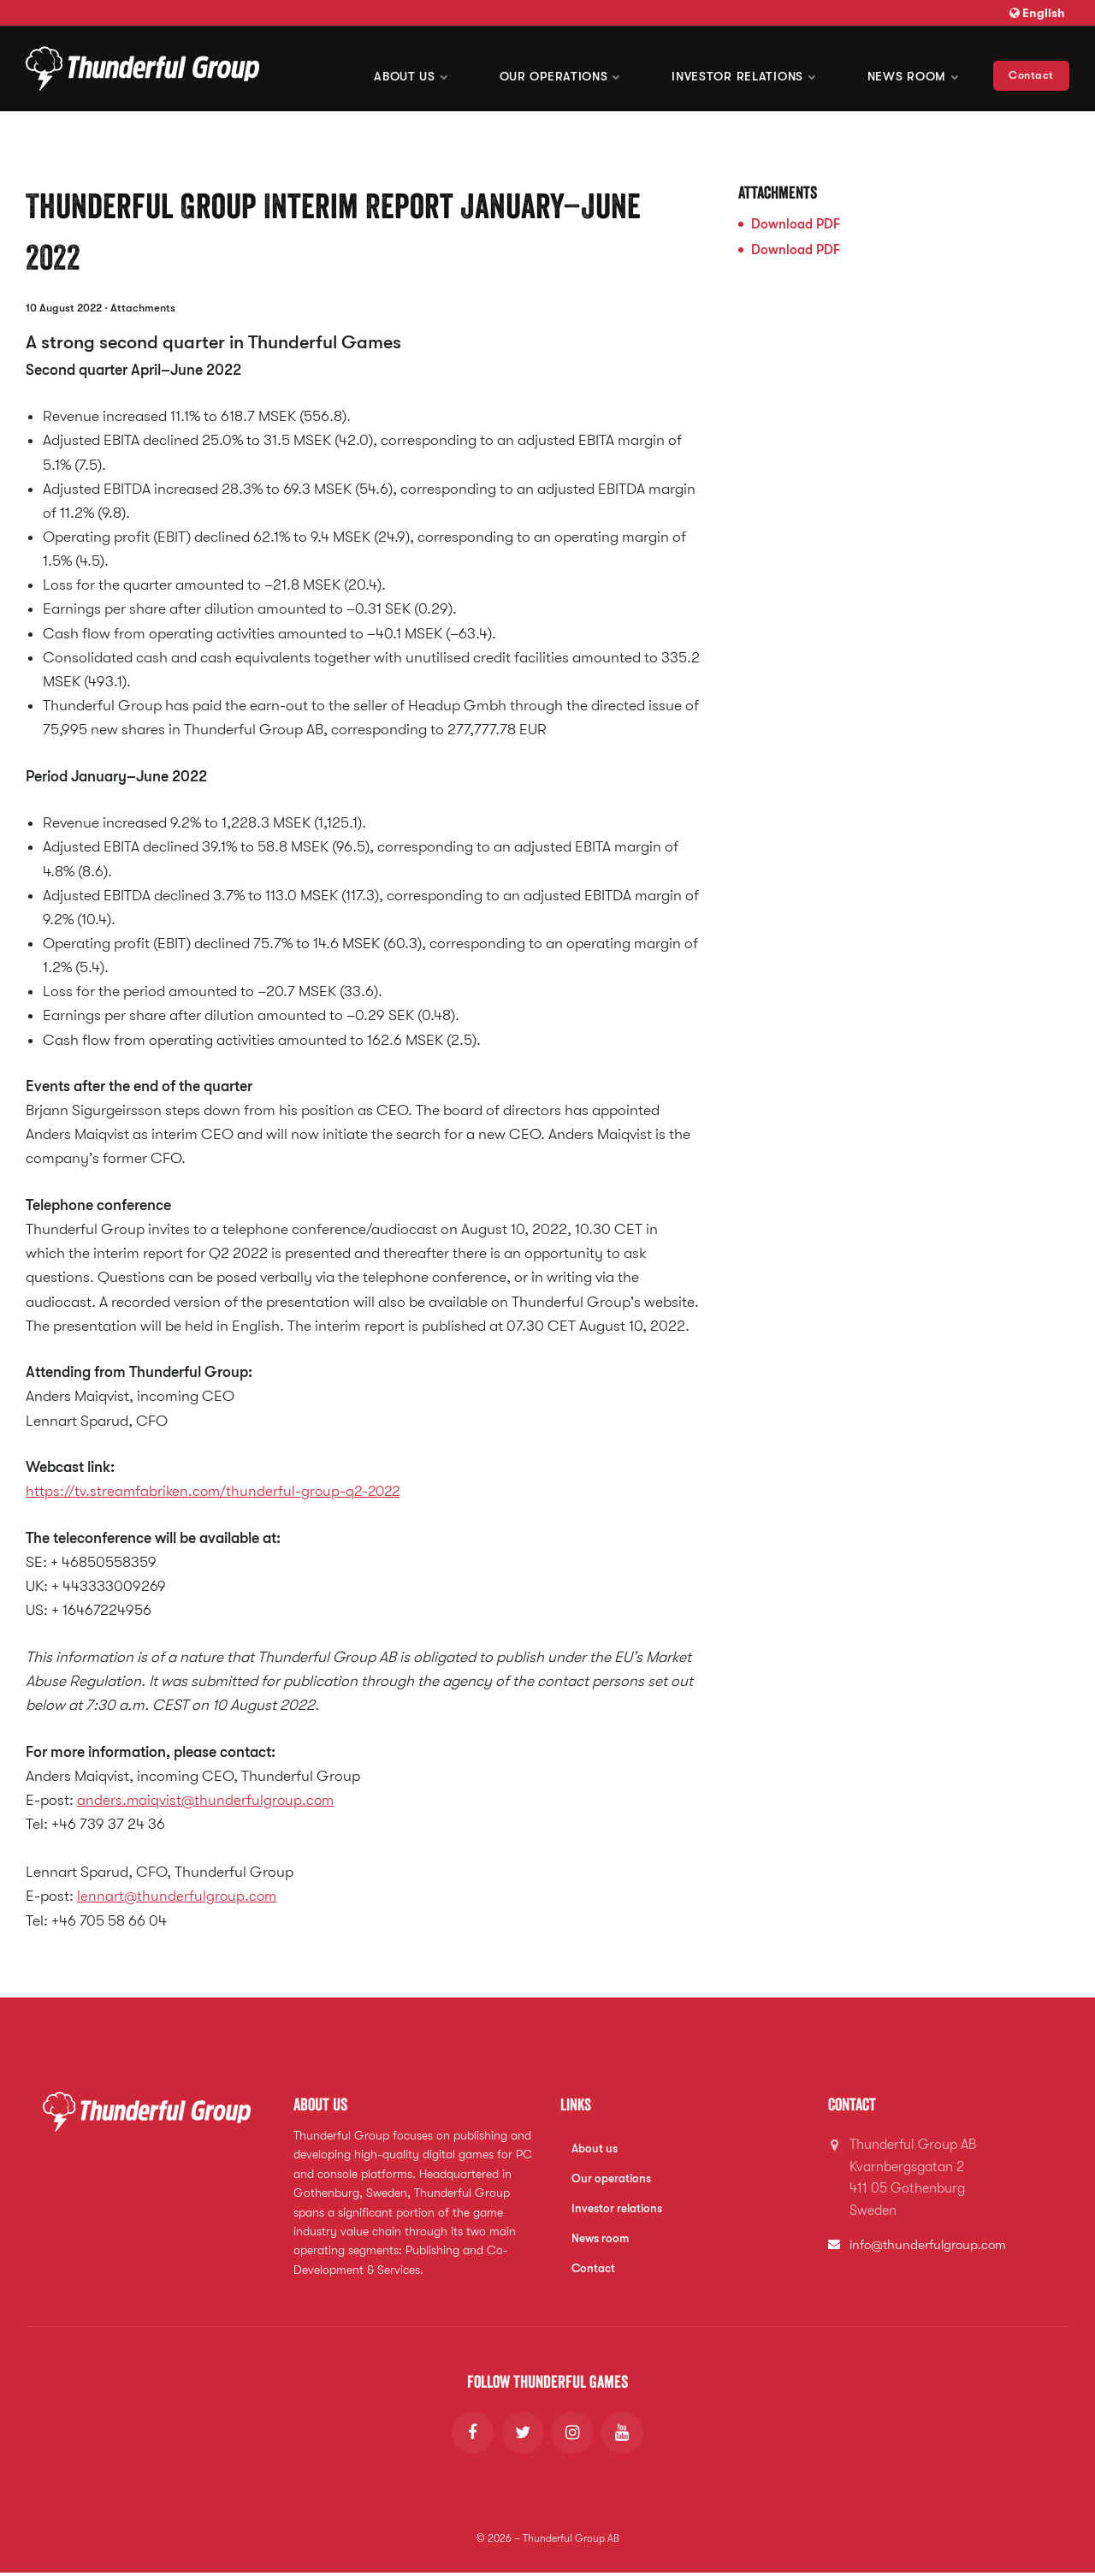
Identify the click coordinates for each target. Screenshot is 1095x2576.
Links (576, 2104)
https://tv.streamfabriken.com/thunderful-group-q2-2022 (218, 1490)
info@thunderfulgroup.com (931, 2245)
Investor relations (617, 2210)
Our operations (564, 68)
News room (913, 68)
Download (795, 224)
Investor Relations (746, 68)
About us (417, 68)
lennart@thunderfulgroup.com (178, 1895)
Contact (1031, 68)
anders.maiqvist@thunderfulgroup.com (207, 1799)
